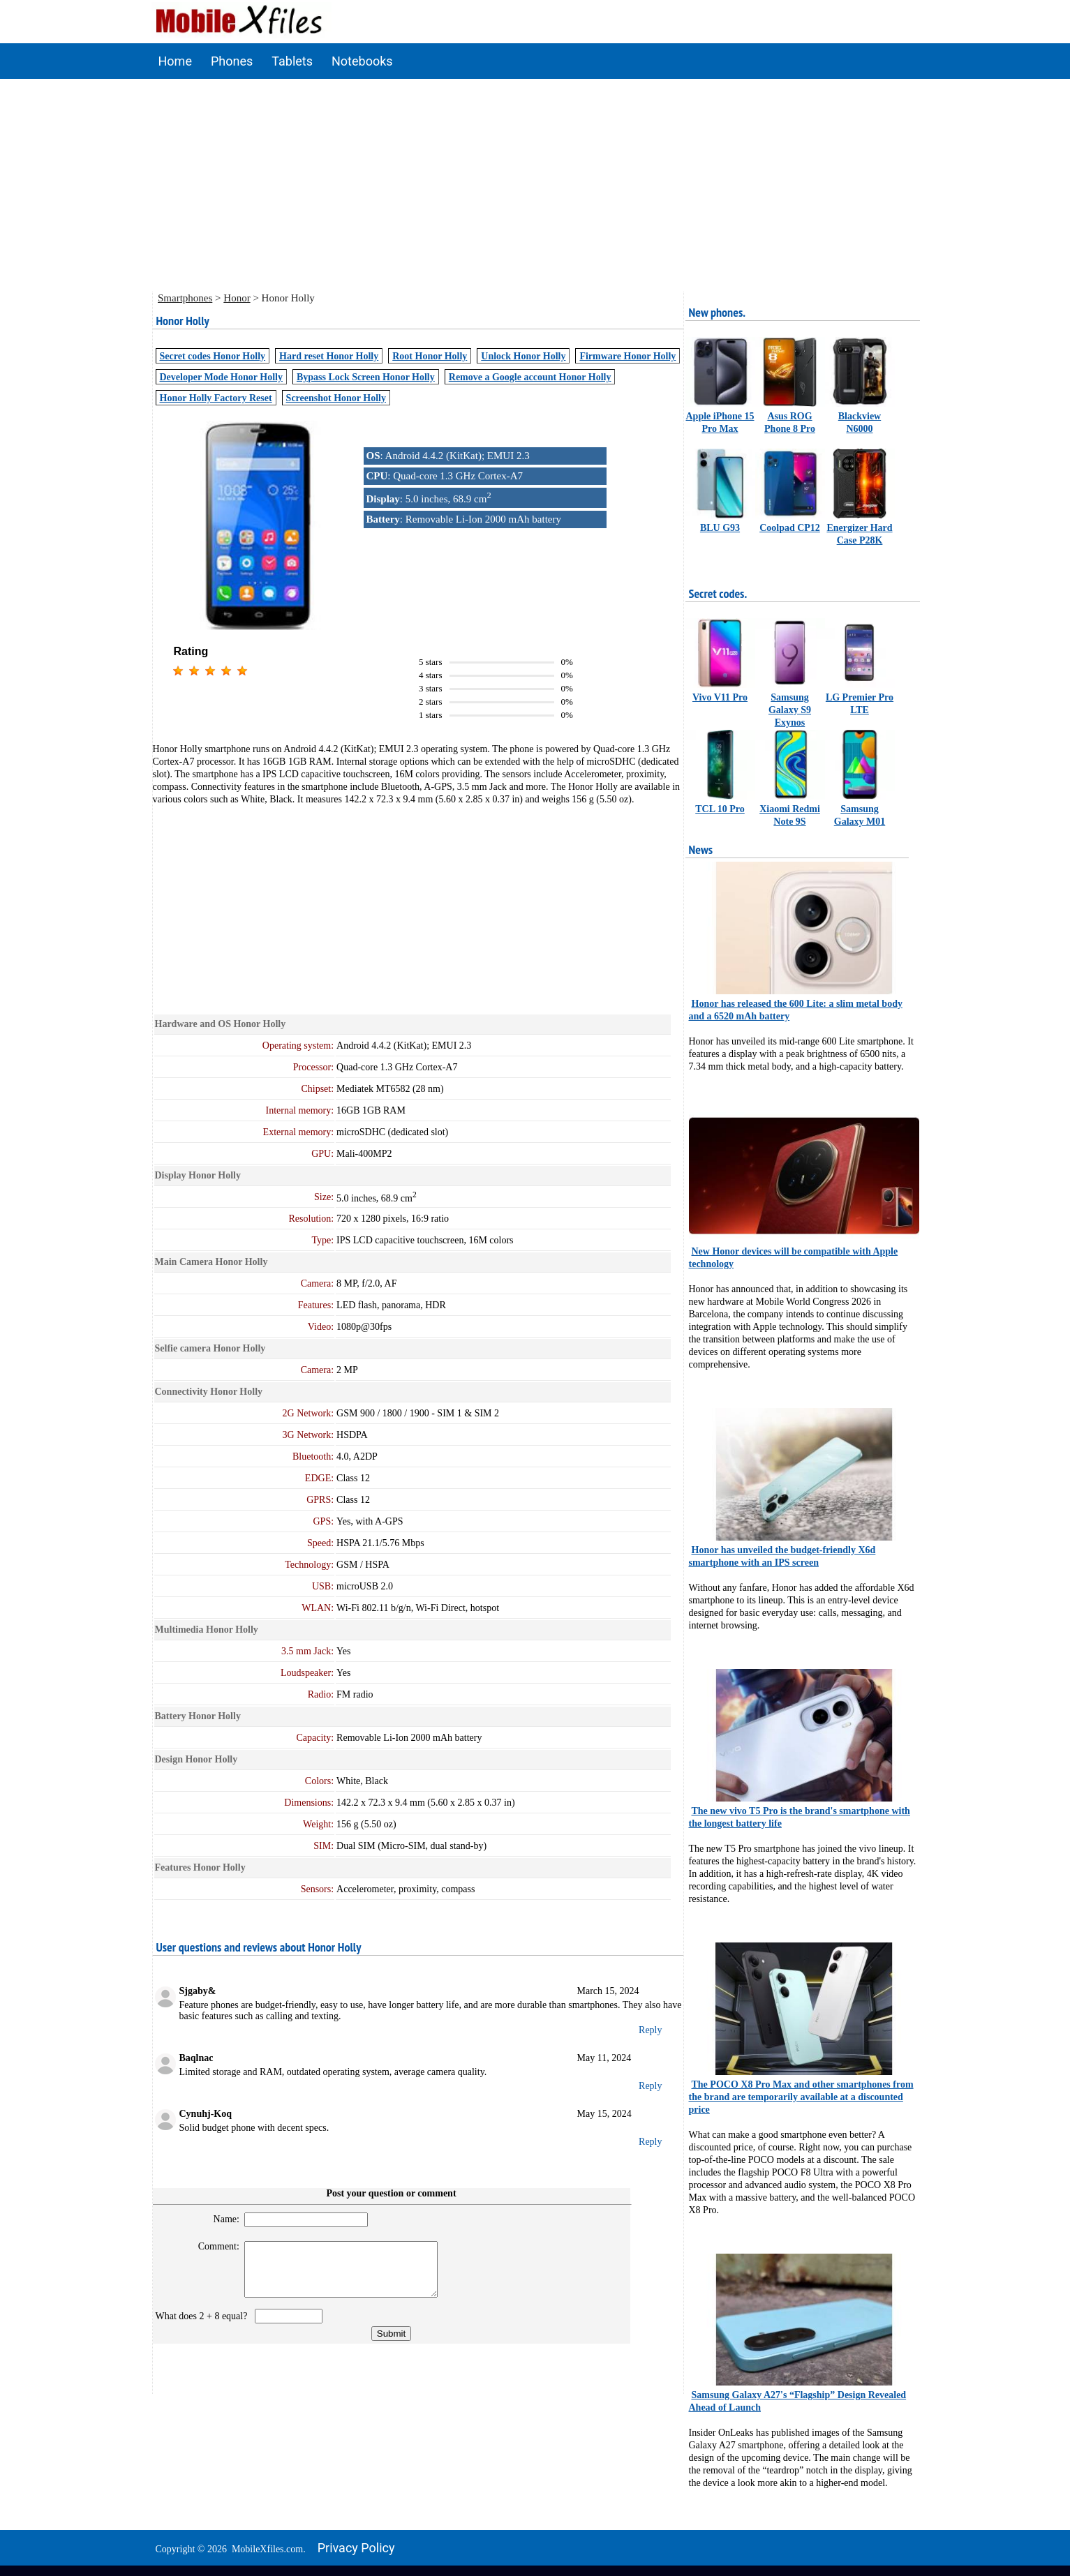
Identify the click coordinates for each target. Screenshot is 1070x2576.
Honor (236, 298)
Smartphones (185, 298)
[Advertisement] (535, 183)
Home (175, 61)
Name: (220, 2219)
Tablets (292, 61)
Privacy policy (356, 2547)
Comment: (213, 2246)
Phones (232, 61)
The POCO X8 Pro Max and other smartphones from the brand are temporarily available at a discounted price (801, 2097)
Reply (650, 2030)
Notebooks (362, 61)
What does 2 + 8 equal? (204, 2326)
